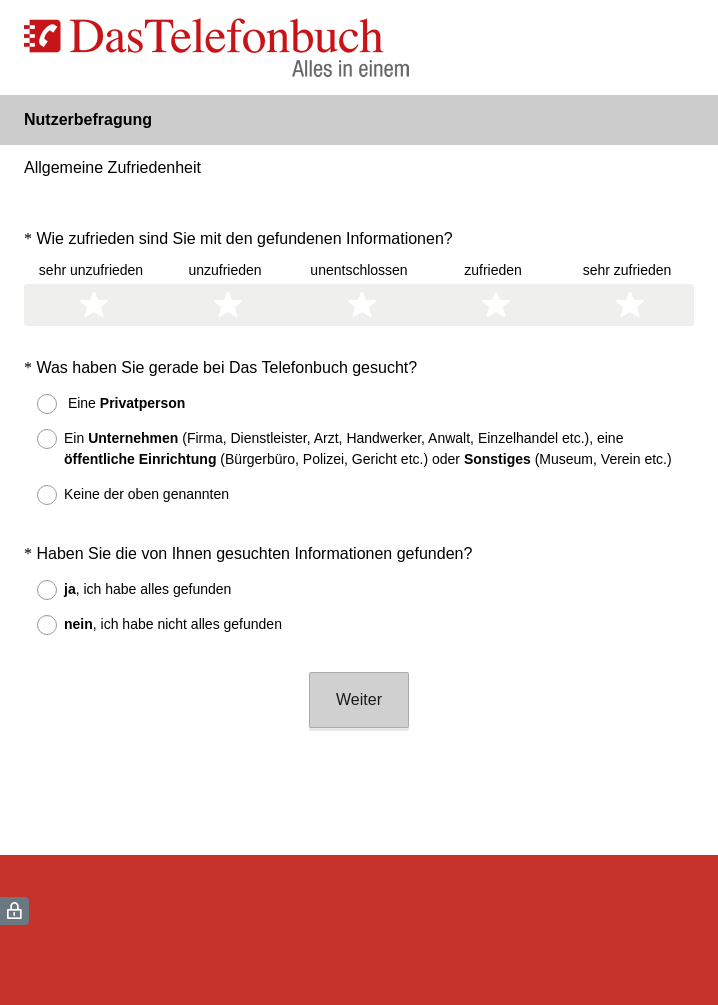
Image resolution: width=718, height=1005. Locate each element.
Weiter (359, 699)
